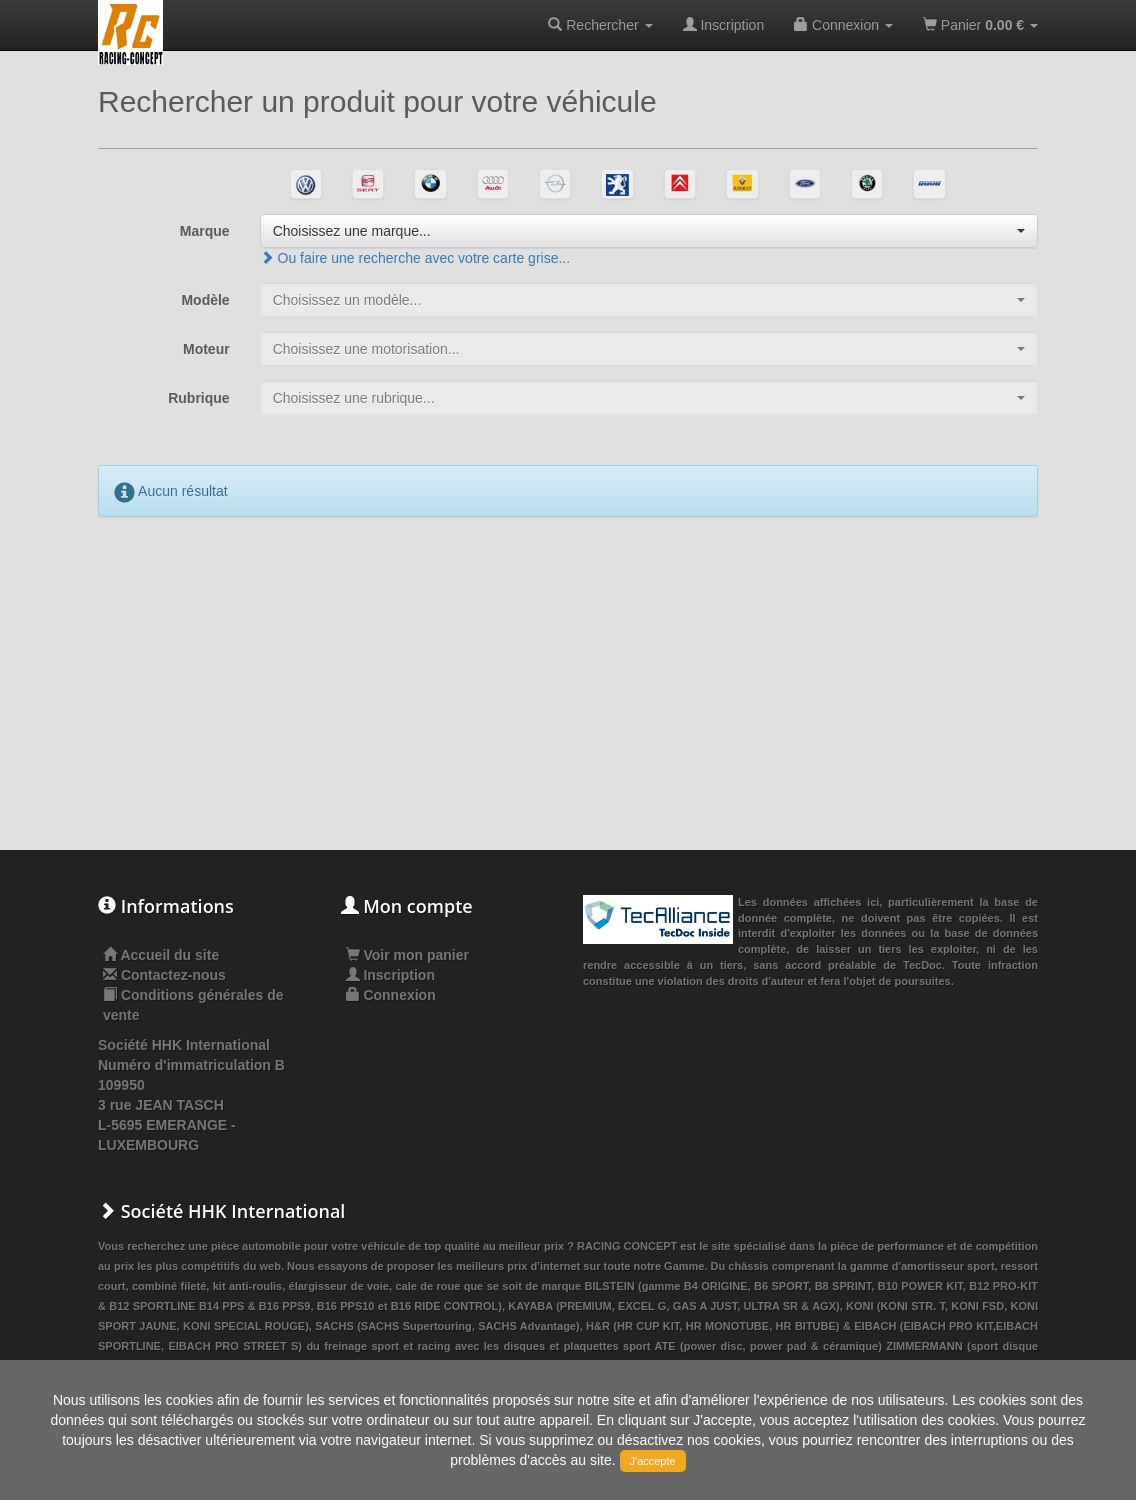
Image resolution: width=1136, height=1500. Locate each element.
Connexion (843, 25)
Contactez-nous (173, 975)
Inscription (724, 25)
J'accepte (653, 1461)
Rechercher (600, 25)
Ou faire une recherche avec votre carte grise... (415, 258)
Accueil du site (169, 955)
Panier (980, 25)
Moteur (206, 349)
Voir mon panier (407, 955)
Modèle (205, 300)
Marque (205, 231)
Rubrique (198, 398)
